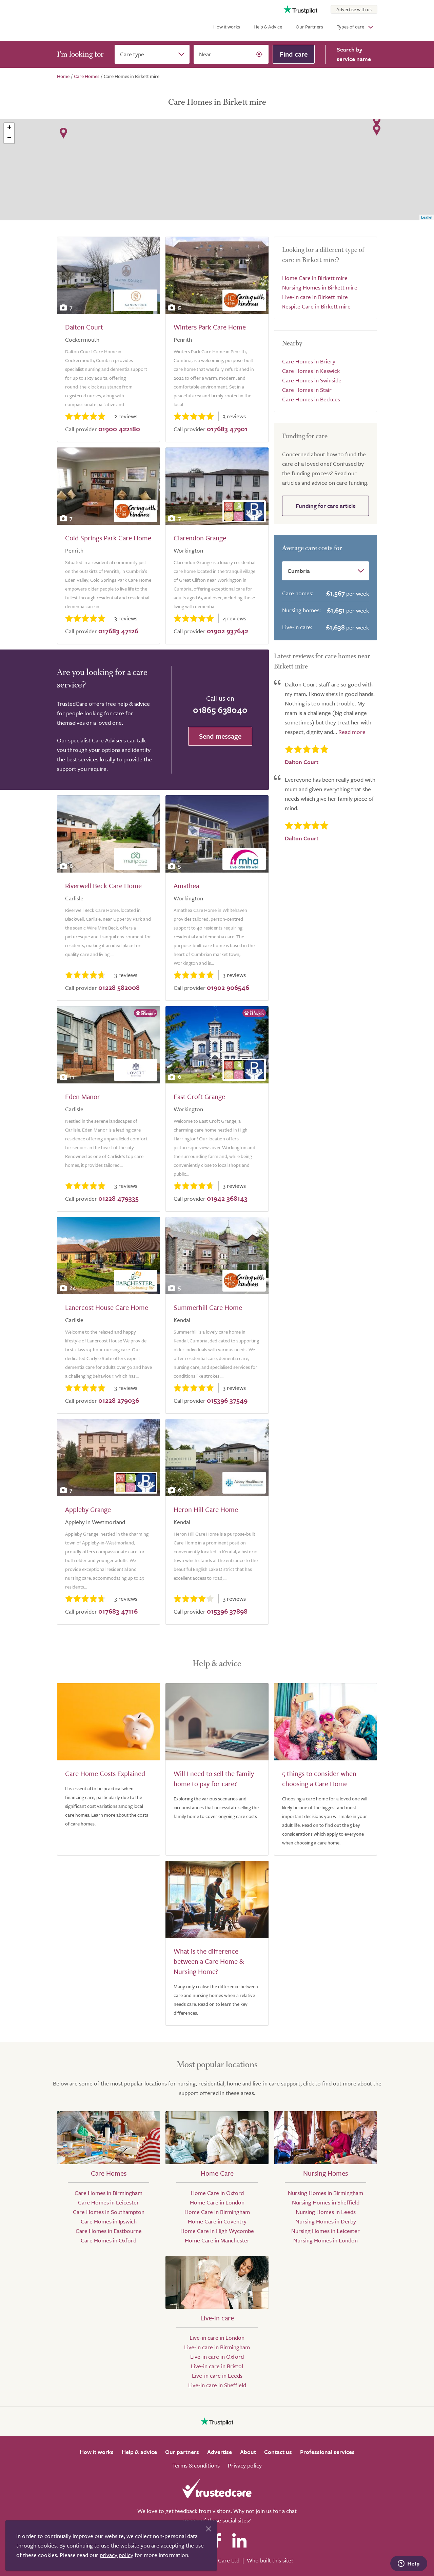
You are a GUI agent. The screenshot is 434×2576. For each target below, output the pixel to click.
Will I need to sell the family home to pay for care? (214, 1779)
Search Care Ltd (219, 2560)
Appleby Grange (88, 1509)
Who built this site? (270, 2560)
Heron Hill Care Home (206, 1509)
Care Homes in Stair (307, 389)
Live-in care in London (217, 2337)
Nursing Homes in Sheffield (325, 2202)
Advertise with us (354, 9)
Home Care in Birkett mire (315, 278)
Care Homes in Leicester (108, 2202)
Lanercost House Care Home (106, 1307)
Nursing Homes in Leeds (326, 2212)
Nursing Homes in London (325, 2240)
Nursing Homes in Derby (325, 2221)
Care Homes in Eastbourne (109, 2230)
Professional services (327, 2452)
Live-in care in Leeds (217, 2375)
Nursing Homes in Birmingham (325, 2193)
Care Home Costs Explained (105, 1773)
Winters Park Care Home (210, 327)
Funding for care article (326, 505)
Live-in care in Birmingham (217, 2347)
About (248, 2452)
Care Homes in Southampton (108, 2212)
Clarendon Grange (200, 538)
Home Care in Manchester (217, 2240)
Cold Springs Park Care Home (108, 538)
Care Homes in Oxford (108, 2240)
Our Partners (309, 26)
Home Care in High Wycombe (217, 2230)
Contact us (278, 2452)
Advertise (219, 2452)
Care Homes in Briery (308, 361)
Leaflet (426, 217)
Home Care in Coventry (217, 2221)
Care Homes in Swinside (311, 380)
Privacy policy (245, 2465)
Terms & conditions (196, 2465)
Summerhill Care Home (208, 1307)
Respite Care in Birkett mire (316, 306)
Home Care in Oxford (217, 2193)
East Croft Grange (199, 1096)
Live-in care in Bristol (217, 2366)
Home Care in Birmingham (217, 2212)
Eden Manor (82, 1096)
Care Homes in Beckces (311, 399)
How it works (226, 26)
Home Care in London (217, 2202)
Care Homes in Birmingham (108, 2193)
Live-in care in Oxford (217, 2356)
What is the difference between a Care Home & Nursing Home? (209, 1961)
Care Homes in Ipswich (109, 2221)
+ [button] (9, 128)
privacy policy (116, 2555)
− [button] (9, 138)
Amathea (186, 886)
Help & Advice (268, 26)
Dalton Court (84, 327)
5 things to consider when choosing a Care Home (319, 1779)
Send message (220, 736)
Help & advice (139, 2452)
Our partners (182, 2452)
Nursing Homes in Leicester (325, 2230)
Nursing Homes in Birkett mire (319, 287)
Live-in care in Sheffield (217, 2385)
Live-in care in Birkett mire (315, 297)
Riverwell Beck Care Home (103, 886)
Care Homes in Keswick (311, 370)
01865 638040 (220, 709)
